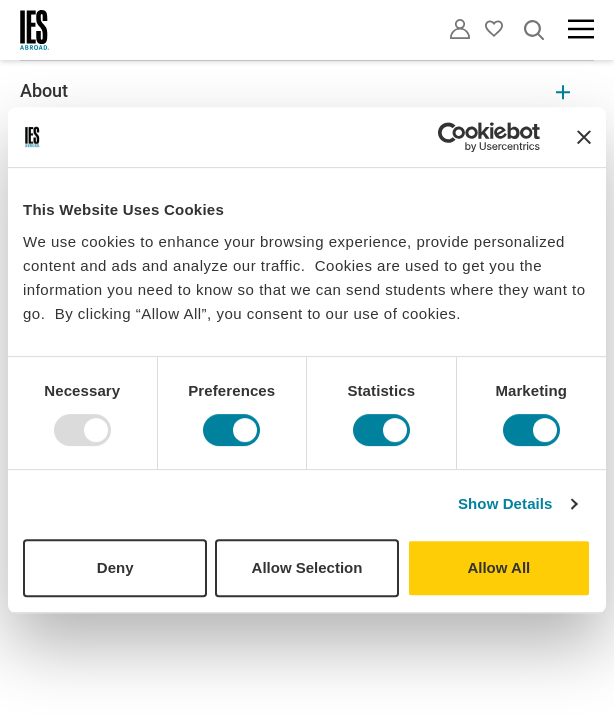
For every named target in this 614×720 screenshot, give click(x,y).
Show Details (505, 503)
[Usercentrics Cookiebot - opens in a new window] (452, 137)
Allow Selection (307, 567)
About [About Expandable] (295, 90)
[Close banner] (584, 137)
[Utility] (460, 29)
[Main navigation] (581, 29)
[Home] (35, 30)
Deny (115, 567)
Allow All (498, 567)
